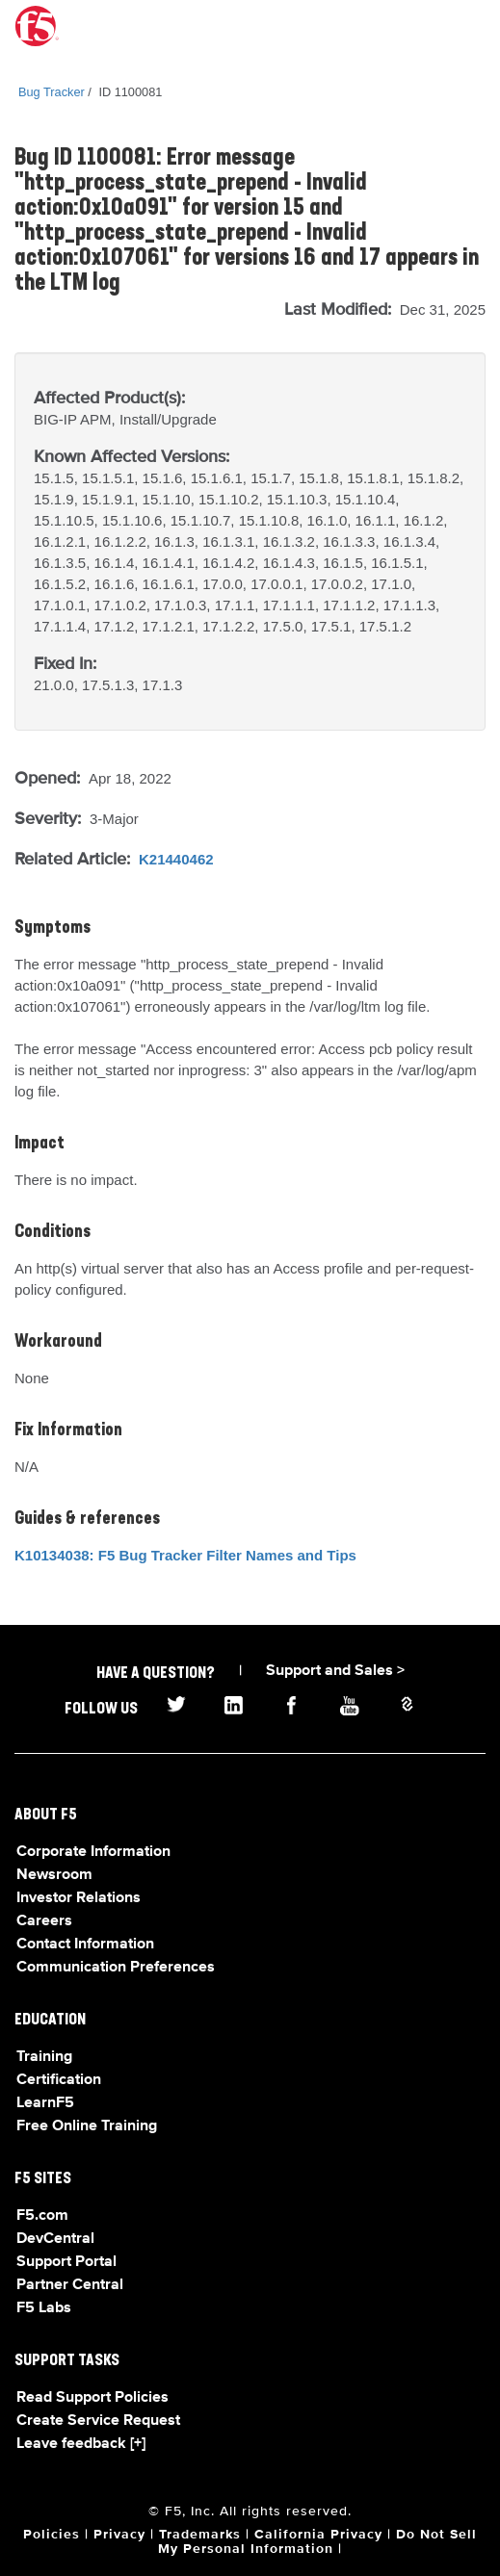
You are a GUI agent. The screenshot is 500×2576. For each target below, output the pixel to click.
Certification (58, 2080)
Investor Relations (78, 1898)
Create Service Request (98, 2421)
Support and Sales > (335, 1671)
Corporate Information (93, 1852)
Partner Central (69, 2285)
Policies (51, 2534)
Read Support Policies (92, 2398)
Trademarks (200, 2534)
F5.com (42, 2216)
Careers (44, 1921)
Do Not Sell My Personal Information (317, 2542)
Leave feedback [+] (80, 2444)
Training (44, 2057)
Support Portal (66, 2262)
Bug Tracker (51, 92)
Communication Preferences (115, 1967)
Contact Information (85, 1944)
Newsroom (54, 1875)
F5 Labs (43, 2308)
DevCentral (55, 2239)
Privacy (119, 2534)
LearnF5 (45, 2103)
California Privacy (318, 2534)
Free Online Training (86, 2126)
